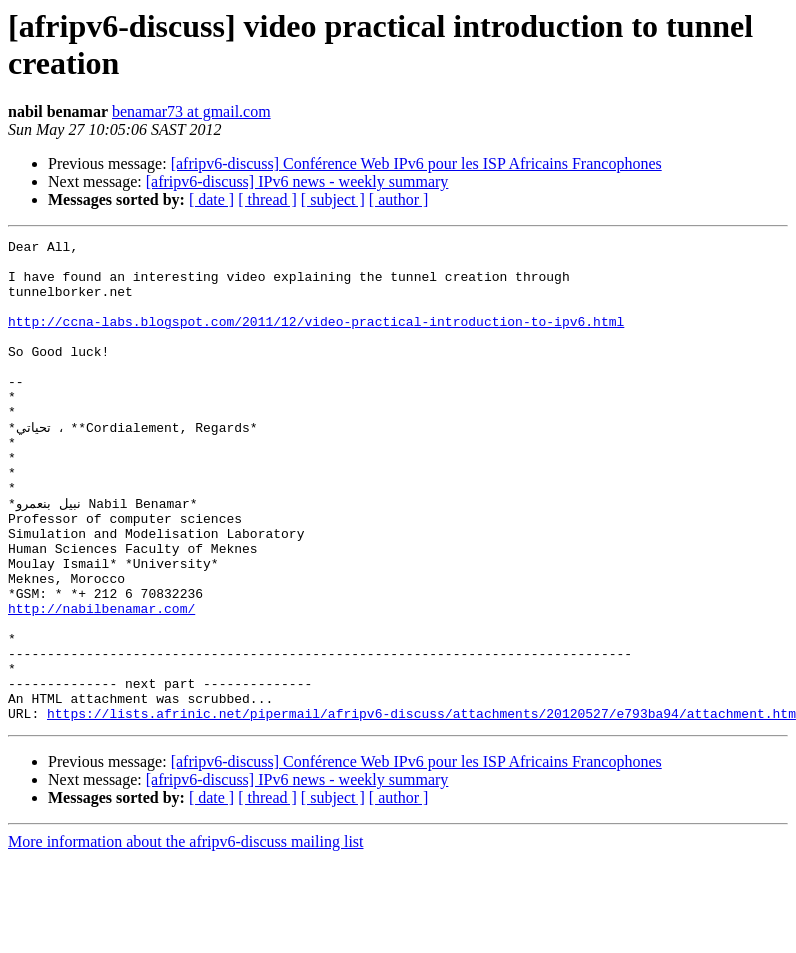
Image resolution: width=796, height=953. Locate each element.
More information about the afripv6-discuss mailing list (186, 935)
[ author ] (399, 199)
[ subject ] (333, 199)
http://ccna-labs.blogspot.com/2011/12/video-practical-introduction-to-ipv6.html (316, 339)
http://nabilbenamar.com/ (101, 681)
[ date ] (211, 199)
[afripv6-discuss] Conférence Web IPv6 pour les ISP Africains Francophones (416, 163)
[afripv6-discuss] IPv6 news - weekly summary (297, 181)
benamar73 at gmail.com (191, 111)
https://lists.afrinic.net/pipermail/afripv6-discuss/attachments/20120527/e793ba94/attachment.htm (421, 807)
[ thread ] (267, 199)
